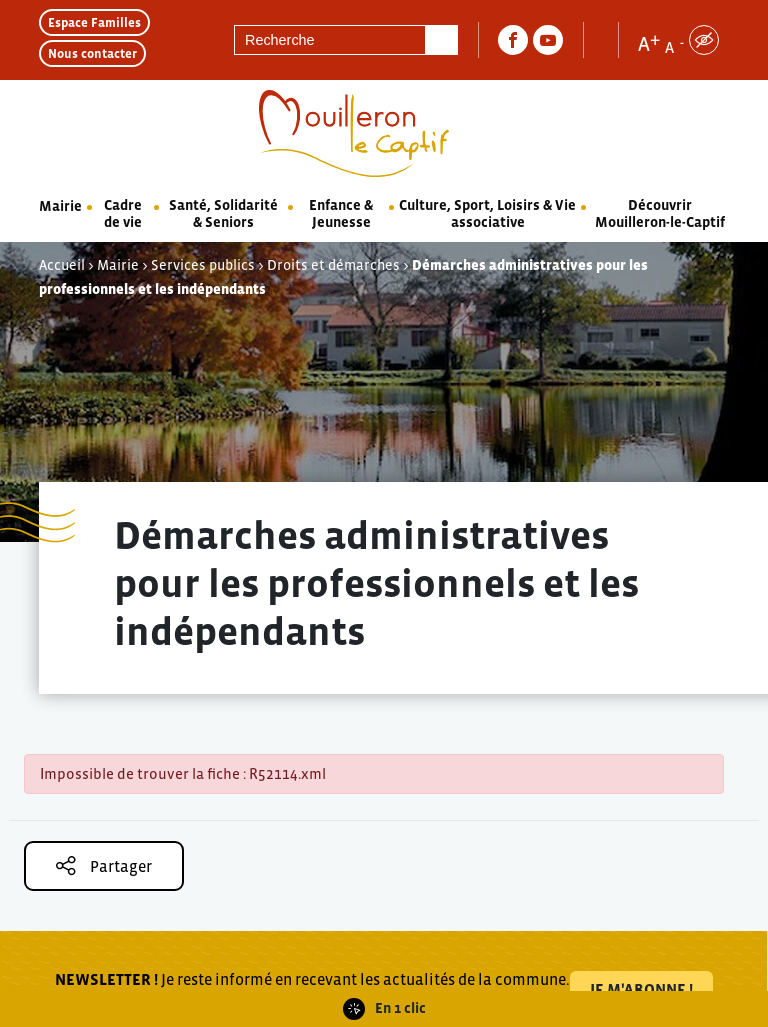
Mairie (60, 206)
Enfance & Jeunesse (341, 213)
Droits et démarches (333, 265)
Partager (104, 865)
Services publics (203, 265)
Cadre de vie (123, 213)
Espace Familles (94, 22)
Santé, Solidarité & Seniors (223, 213)
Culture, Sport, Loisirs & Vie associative (487, 213)
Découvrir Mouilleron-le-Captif (660, 213)
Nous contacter (92, 53)
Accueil (62, 265)
